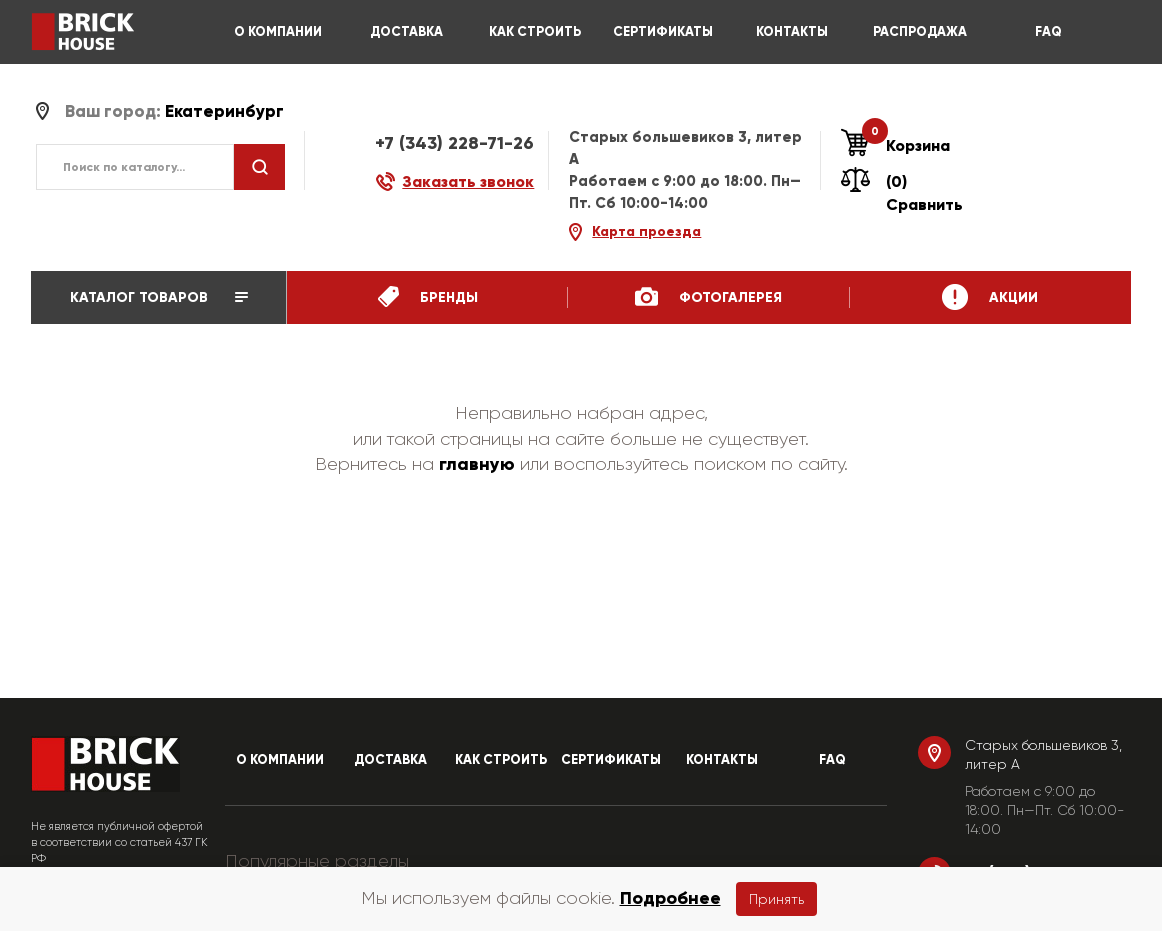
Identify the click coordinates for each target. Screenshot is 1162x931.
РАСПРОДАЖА (920, 32)
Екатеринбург (224, 111)
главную (477, 464)
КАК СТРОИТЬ (535, 32)
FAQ (1048, 32)
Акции (990, 297)
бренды (428, 296)
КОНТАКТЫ (792, 32)
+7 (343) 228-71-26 (454, 143)
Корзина (895, 146)
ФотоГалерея (708, 296)
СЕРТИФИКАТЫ (663, 32)
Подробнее (670, 898)
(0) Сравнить (902, 192)
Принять (776, 899)
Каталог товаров (159, 297)
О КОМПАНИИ (278, 32)
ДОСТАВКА (406, 32)
